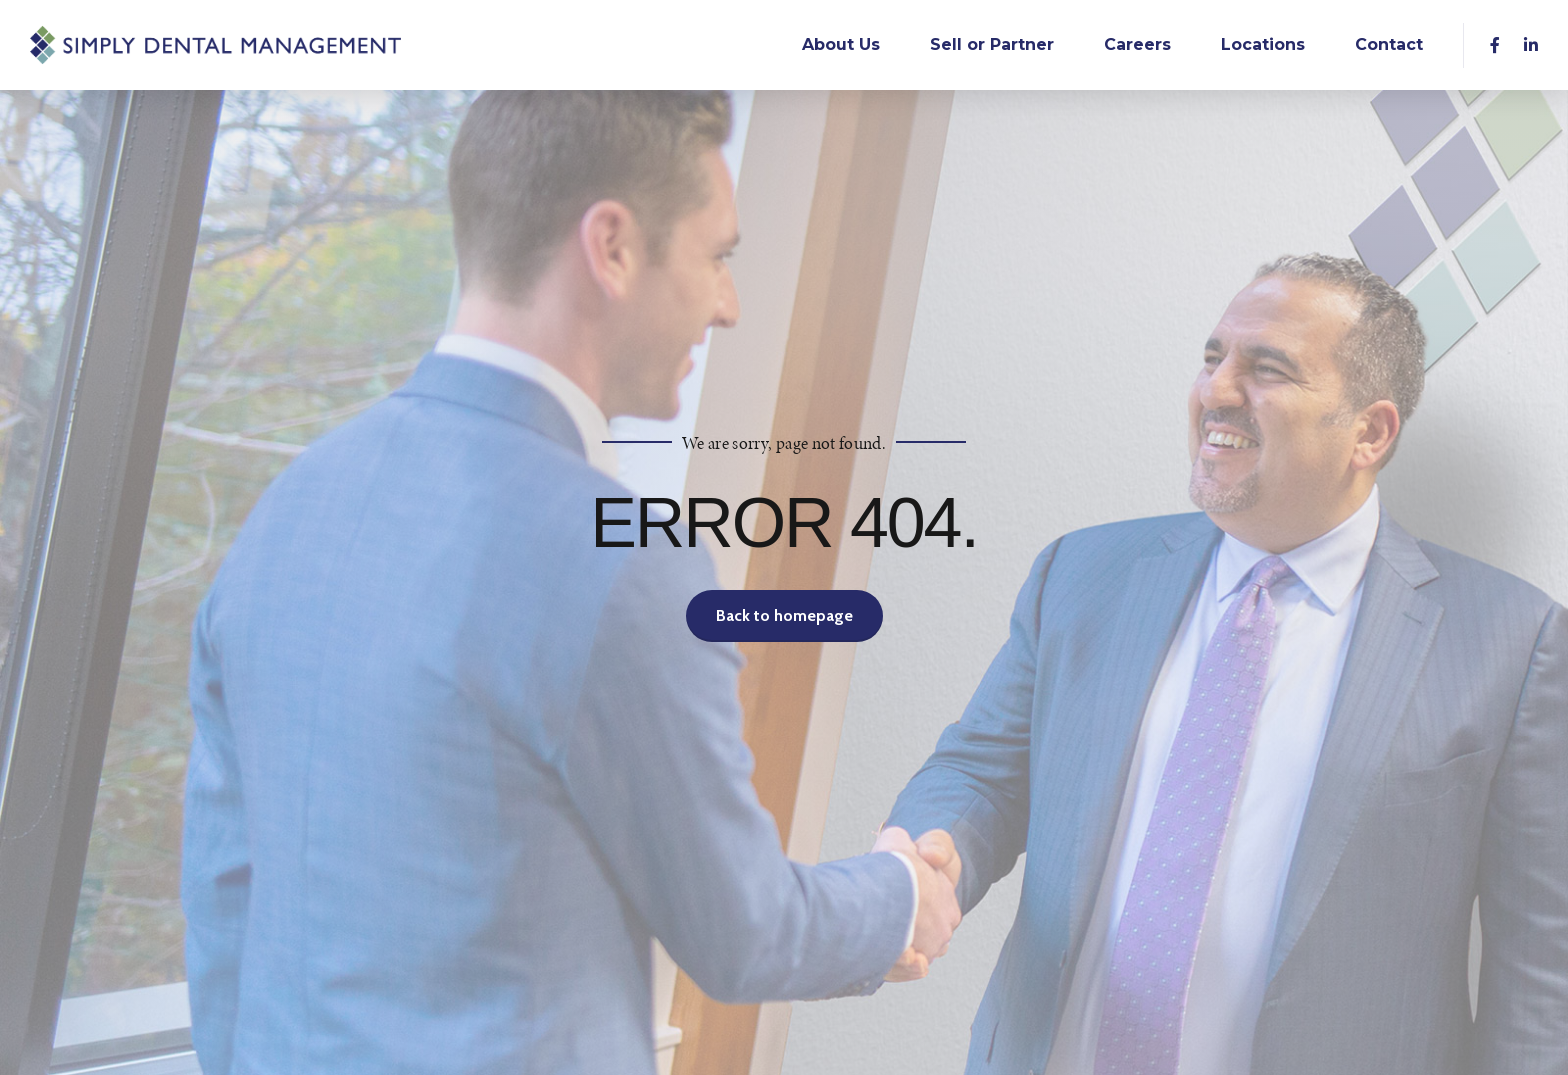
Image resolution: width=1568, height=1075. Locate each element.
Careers (1137, 44)
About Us (841, 44)
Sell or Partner (992, 44)
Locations (1263, 44)
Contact (1389, 44)
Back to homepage (784, 615)
